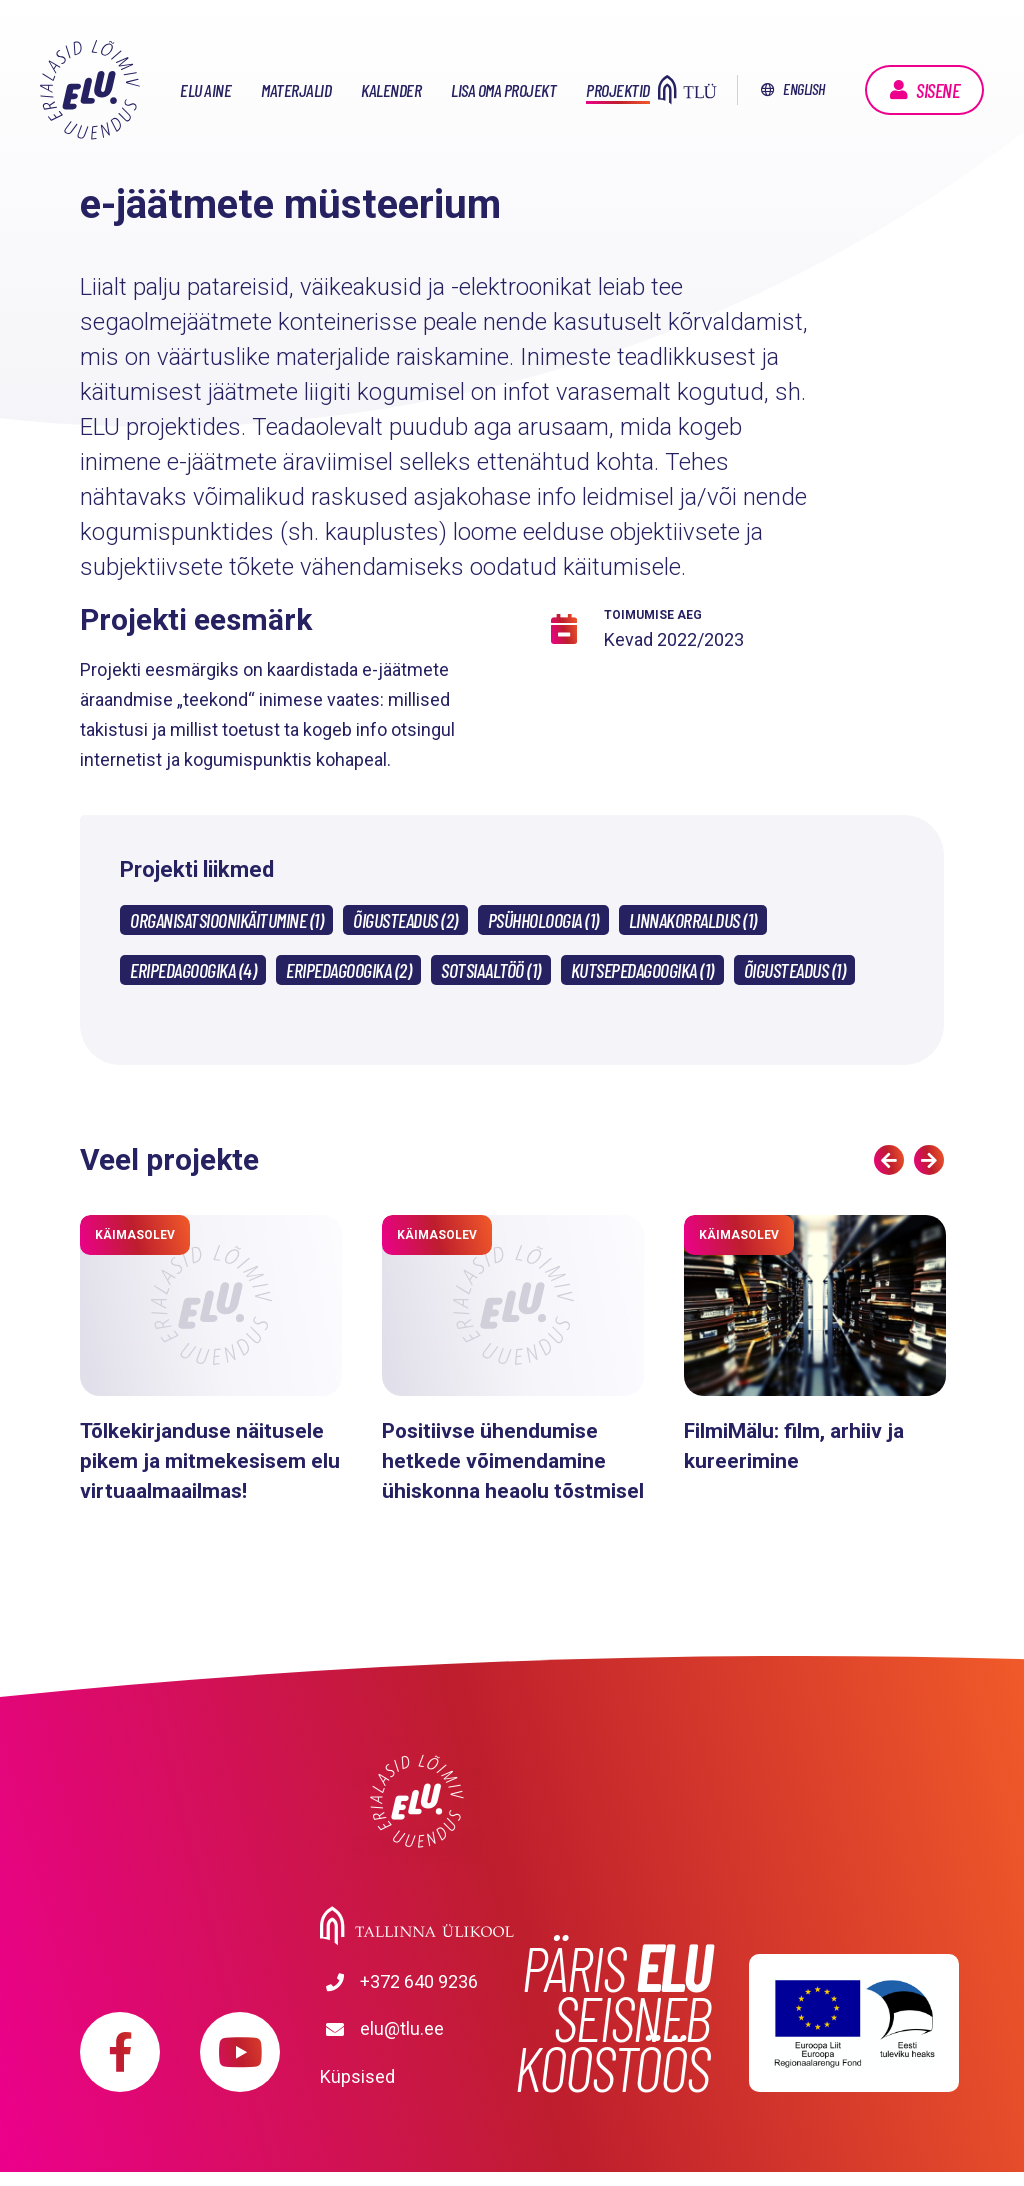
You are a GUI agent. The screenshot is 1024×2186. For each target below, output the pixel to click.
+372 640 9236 (396, 2015)
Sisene (937, 90)
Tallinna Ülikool (417, 1956)
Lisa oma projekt (503, 90)
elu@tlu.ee (402, 2060)
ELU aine (205, 90)
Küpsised (357, 2090)
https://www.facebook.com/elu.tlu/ (120, 2066)
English (804, 88)
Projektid (618, 90)
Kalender (391, 90)
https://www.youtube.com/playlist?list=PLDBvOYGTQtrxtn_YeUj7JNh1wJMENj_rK (240, 2066)
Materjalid (296, 90)
